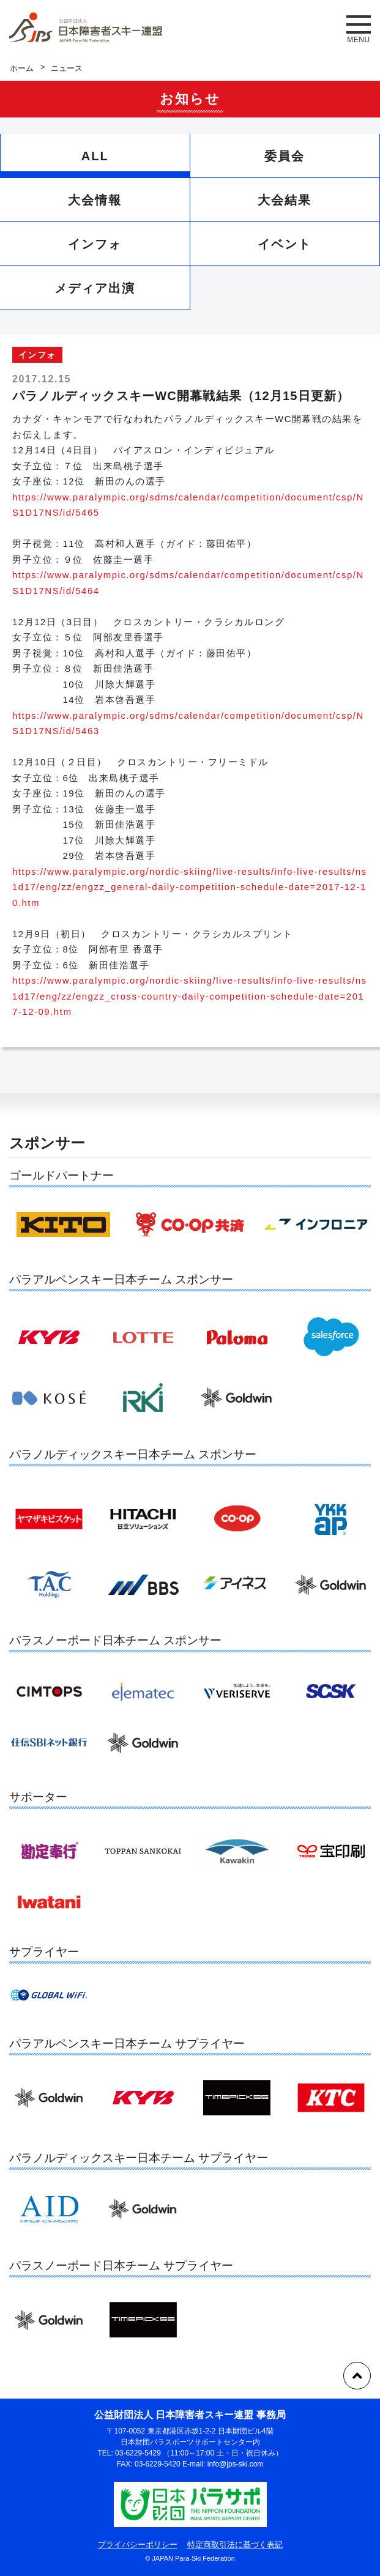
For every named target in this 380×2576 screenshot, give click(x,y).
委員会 (284, 156)
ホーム (22, 68)
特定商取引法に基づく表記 (235, 2544)
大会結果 (284, 200)
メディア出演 (94, 288)
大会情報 (95, 200)
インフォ (95, 244)
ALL (95, 156)
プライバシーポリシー (137, 2544)
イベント (284, 244)
